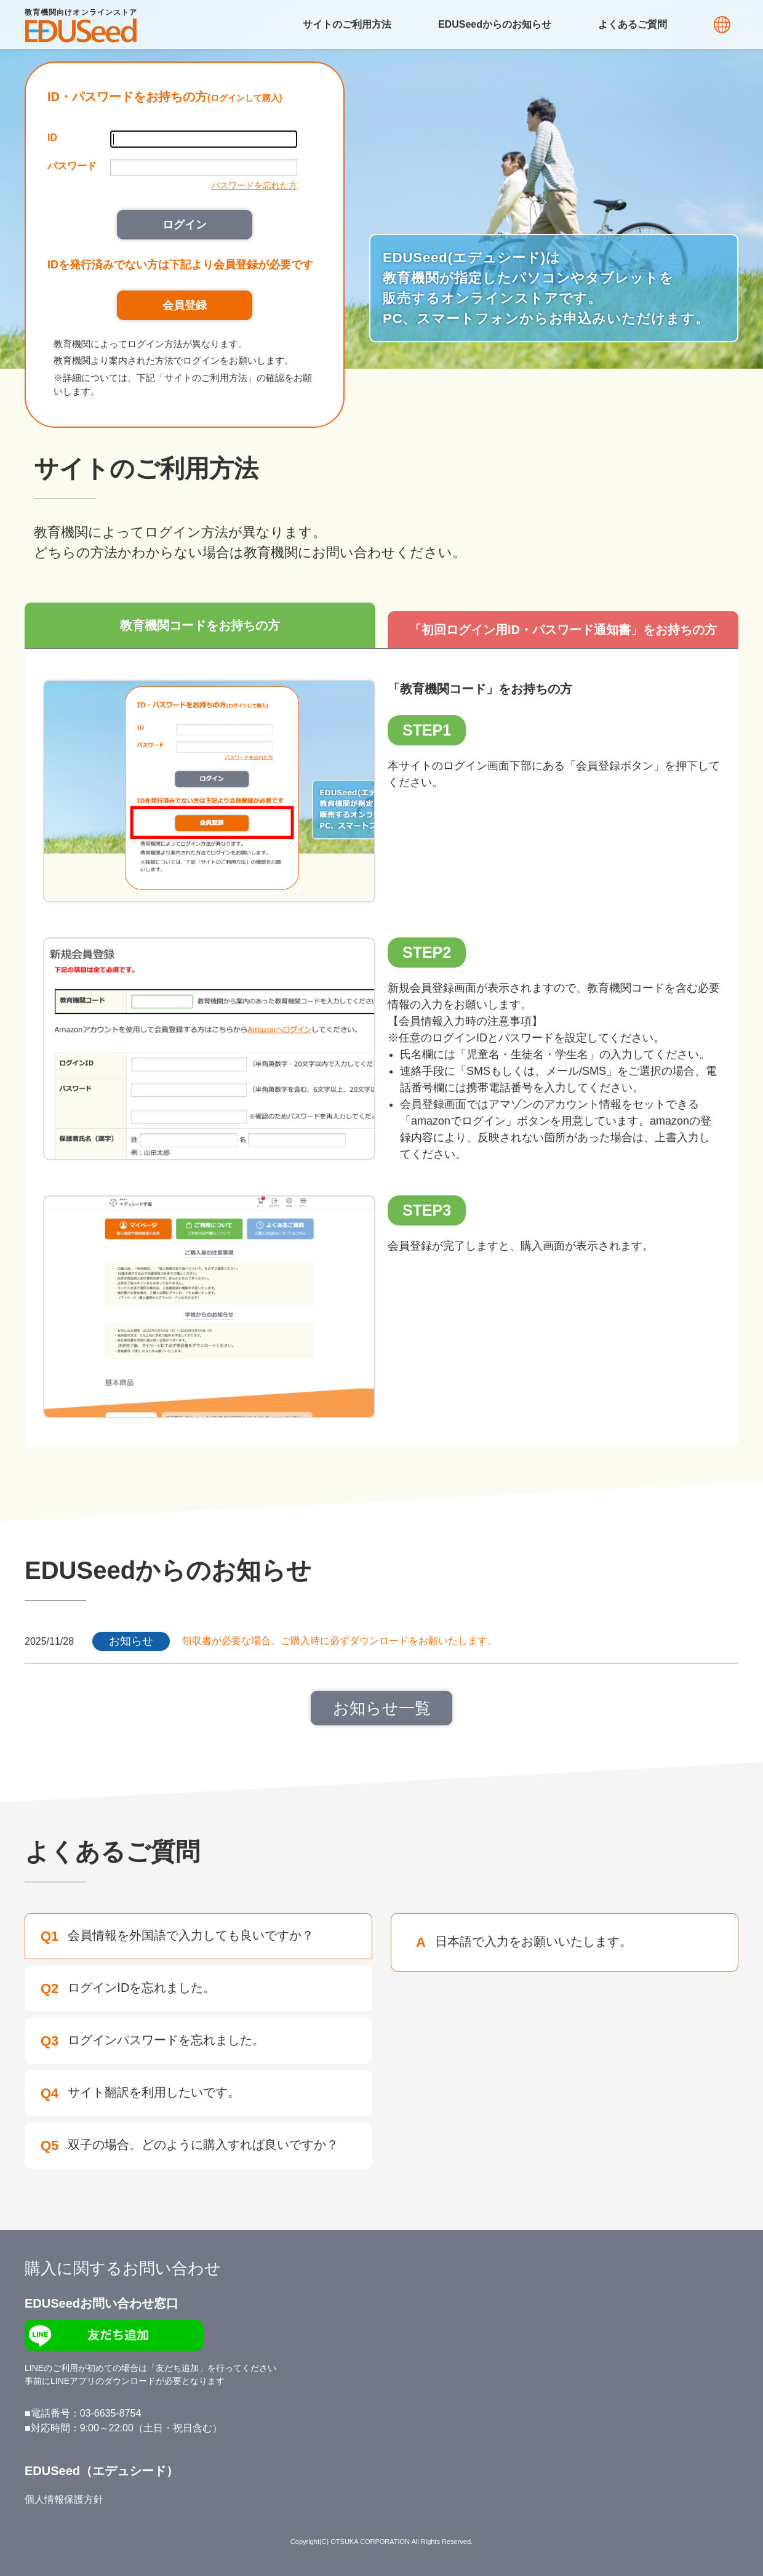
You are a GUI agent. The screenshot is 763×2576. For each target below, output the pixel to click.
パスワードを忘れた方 (254, 185)
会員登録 (184, 305)
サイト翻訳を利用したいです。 (140, 2093)
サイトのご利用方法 (347, 24)
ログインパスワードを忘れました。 (153, 2041)
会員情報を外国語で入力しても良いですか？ (177, 1936)
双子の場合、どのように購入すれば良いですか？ (189, 2145)
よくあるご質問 (632, 24)
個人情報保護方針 (64, 2499)
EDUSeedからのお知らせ (494, 24)
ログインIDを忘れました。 (128, 1988)
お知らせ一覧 (382, 1708)
